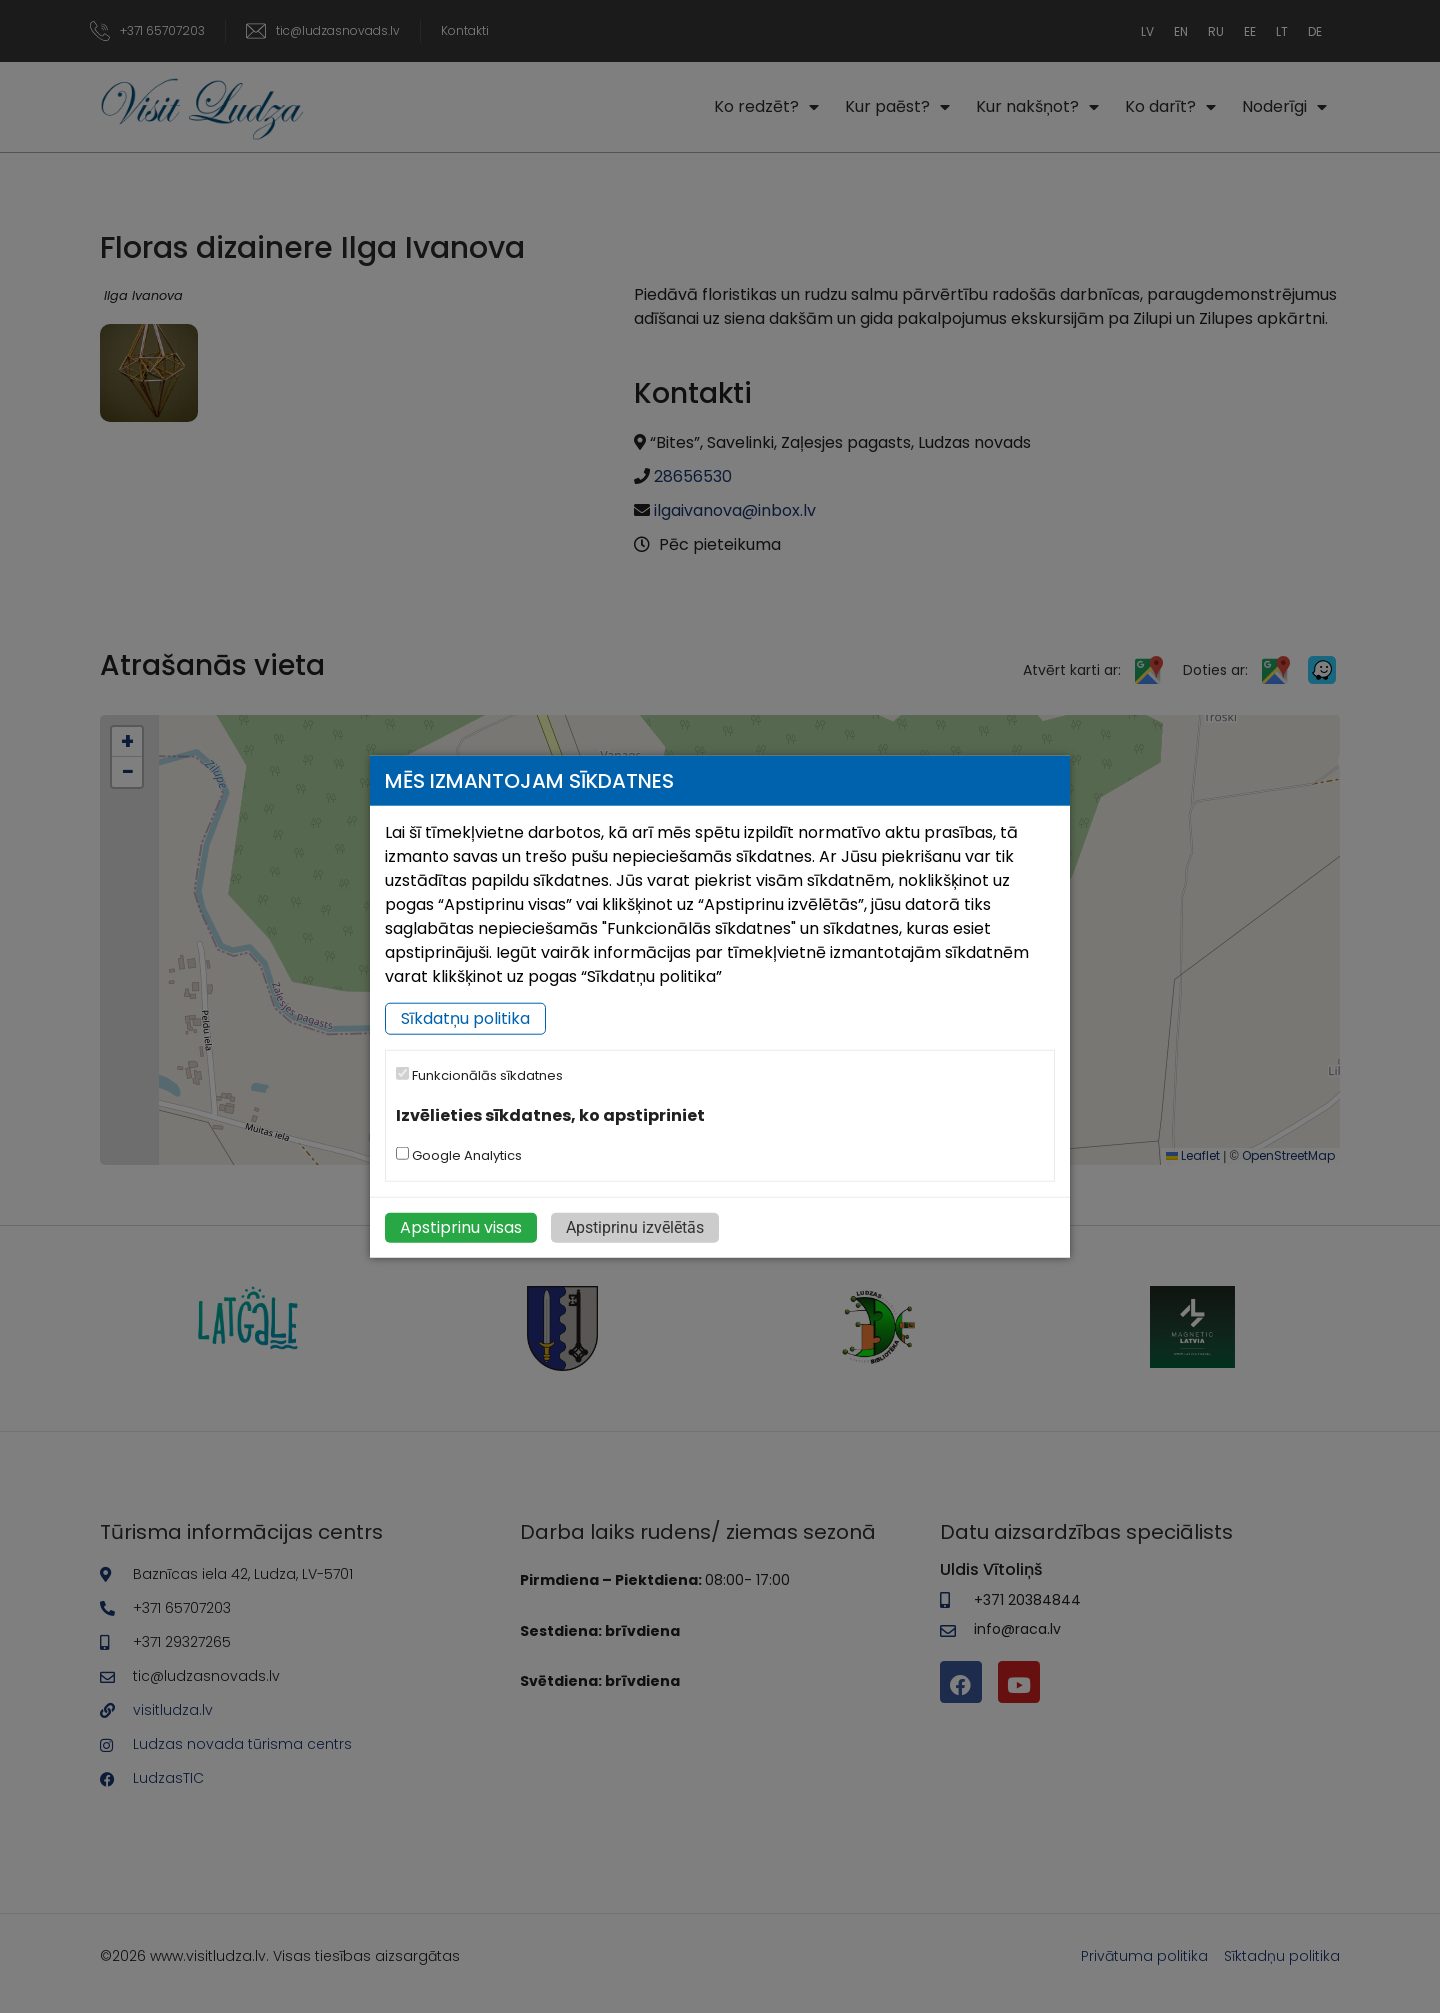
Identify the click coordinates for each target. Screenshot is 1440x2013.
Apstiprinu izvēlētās (635, 1227)
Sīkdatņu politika (465, 1018)
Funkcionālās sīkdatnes (479, 1075)
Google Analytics (459, 1155)
